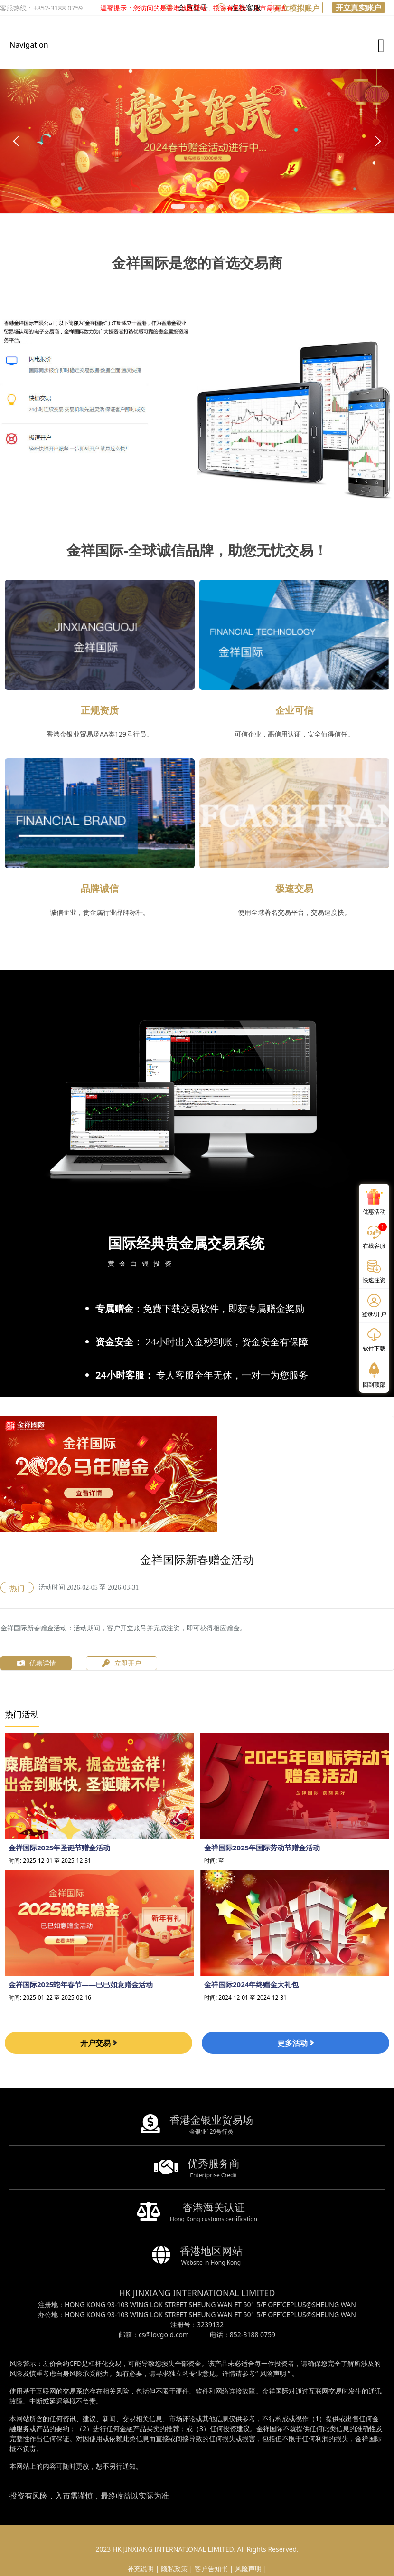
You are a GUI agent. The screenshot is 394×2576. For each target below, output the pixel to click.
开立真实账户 (358, 7)
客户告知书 (211, 2568)
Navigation (28, 44)
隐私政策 (174, 2568)
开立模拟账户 (296, 8)
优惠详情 (36, 1663)
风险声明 (273, 2373)
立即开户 (121, 1663)
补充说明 (140, 2568)
